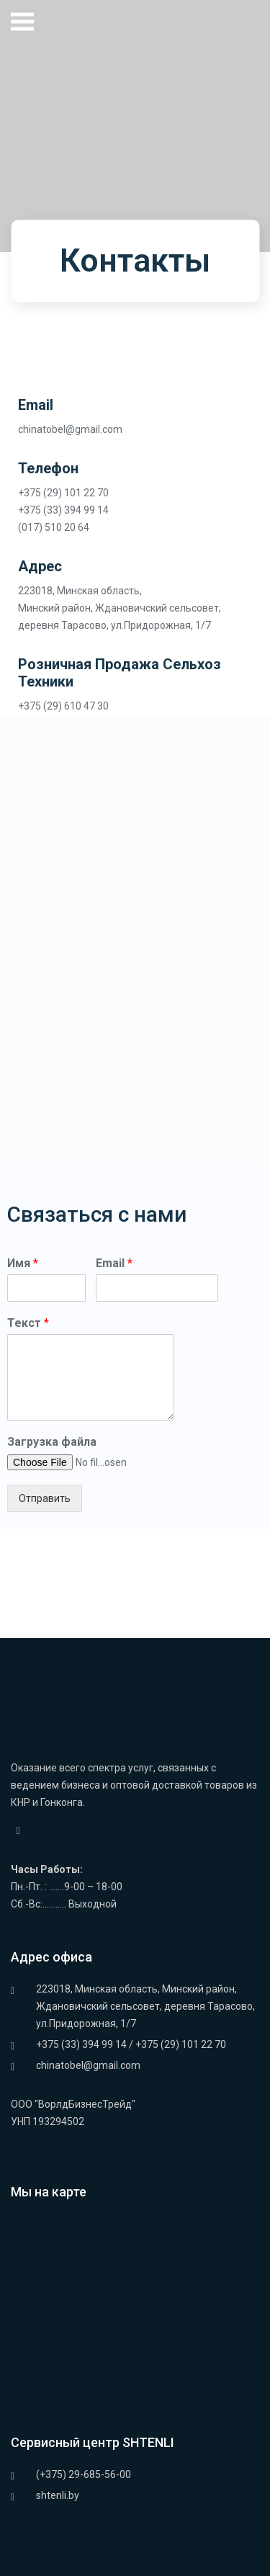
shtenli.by (57, 2495)
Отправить (45, 1498)
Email (114, 1263)
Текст (28, 1323)
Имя (22, 1263)
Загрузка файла (51, 1442)
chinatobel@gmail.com (88, 2065)
